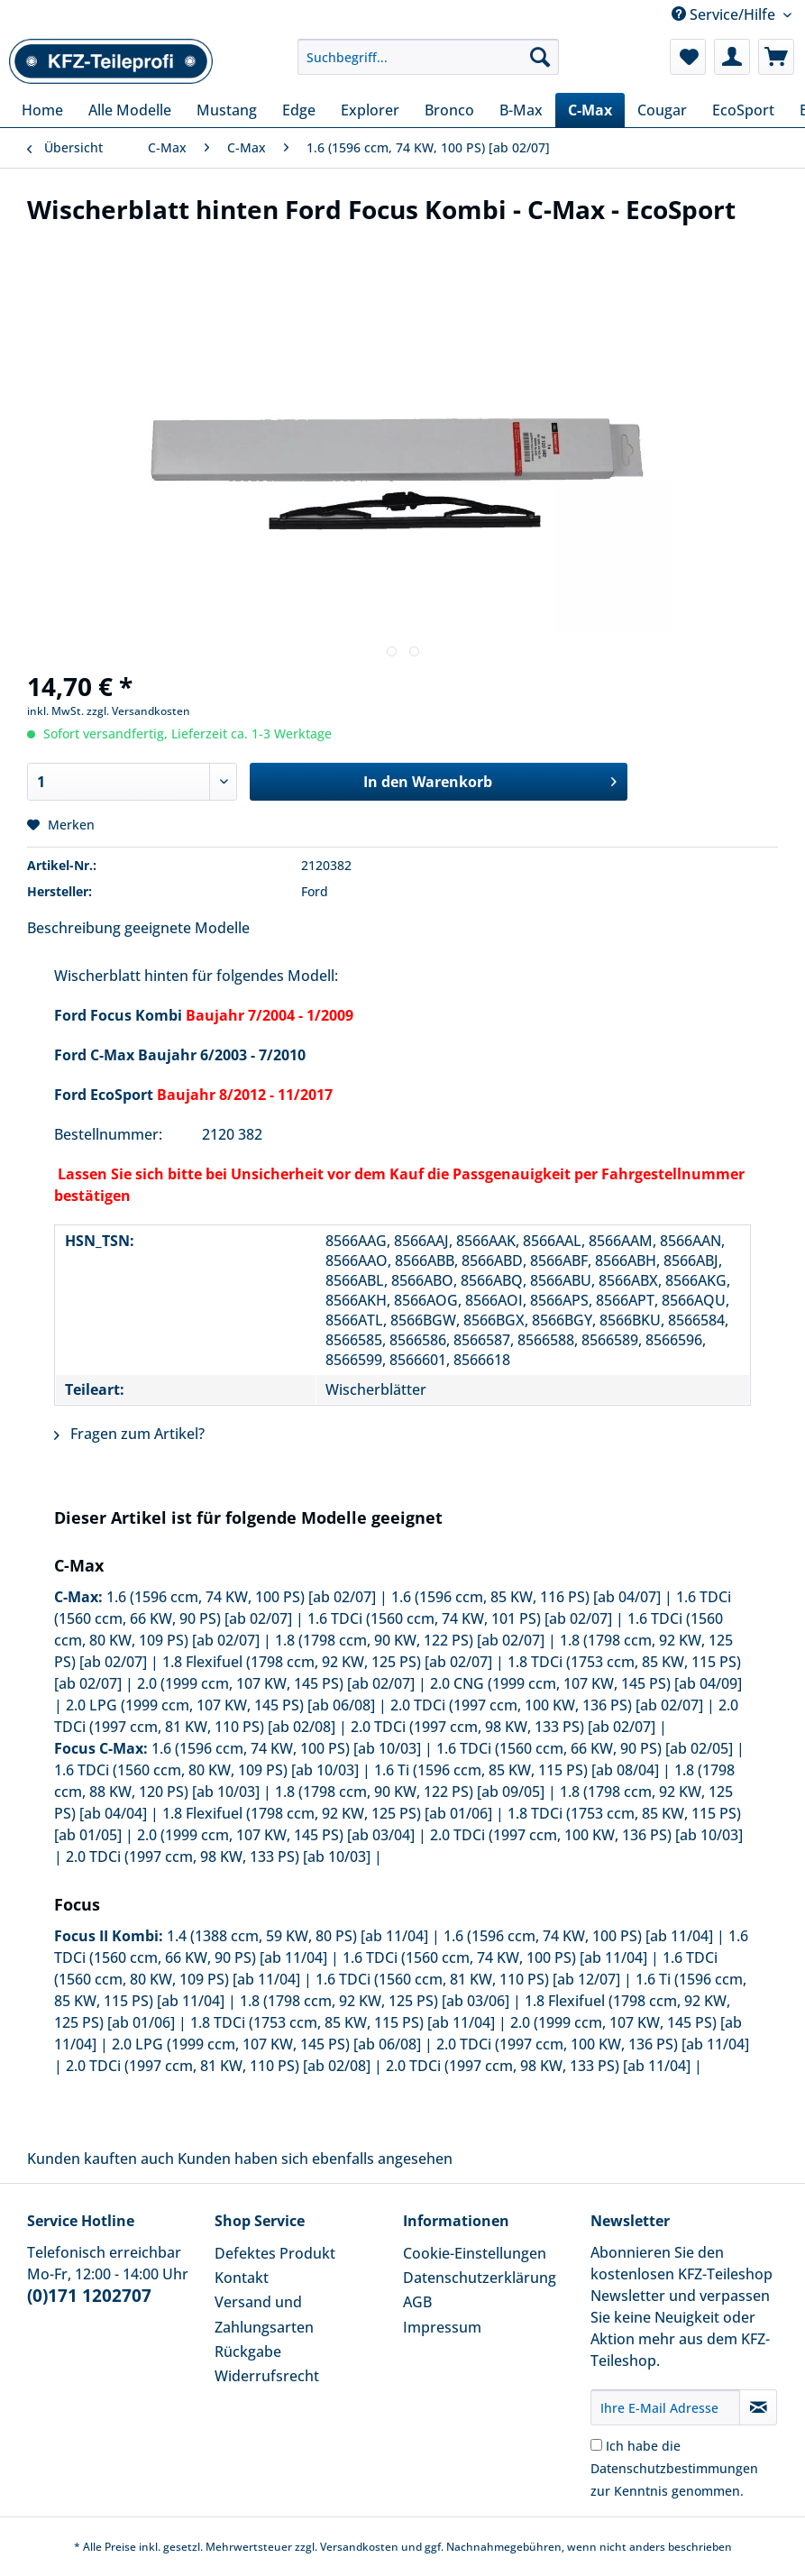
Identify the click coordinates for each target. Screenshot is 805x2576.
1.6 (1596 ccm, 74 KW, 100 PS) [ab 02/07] (241, 1597)
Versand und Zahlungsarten (264, 2314)
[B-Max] (521, 110)
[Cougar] (662, 110)
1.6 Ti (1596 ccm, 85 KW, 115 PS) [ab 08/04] (516, 1770)
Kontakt (242, 2277)
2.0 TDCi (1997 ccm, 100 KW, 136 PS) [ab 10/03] (586, 1835)
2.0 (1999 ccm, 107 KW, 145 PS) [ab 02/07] (276, 1683)
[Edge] (299, 110)
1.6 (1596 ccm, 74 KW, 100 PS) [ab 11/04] (578, 1936)
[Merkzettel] (688, 57)
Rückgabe (248, 2351)
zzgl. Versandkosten (138, 711)
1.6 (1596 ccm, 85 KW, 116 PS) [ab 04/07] (526, 1597)
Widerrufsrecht (267, 2376)
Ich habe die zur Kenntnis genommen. (674, 2468)
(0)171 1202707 (89, 2295)
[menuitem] (428, 65)
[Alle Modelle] (130, 110)
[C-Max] (590, 110)
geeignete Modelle (187, 928)
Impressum (442, 2327)
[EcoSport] (743, 110)
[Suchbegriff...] (428, 57)
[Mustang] (227, 110)
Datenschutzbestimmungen (674, 2468)
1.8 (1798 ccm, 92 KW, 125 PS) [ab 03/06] (374, 2001)
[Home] (42, 110)
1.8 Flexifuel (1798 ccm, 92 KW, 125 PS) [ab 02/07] (327, 1662)
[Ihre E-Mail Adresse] (665, 2407)
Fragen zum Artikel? (129, 1434)
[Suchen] (540, 57)
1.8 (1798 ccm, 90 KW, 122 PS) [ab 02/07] (409, 1640)
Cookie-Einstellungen (474, 2253)
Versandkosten (359, 2546)
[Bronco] (449, 110)
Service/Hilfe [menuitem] (725, 14)
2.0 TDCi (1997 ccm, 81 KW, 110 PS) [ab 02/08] (218, 2066)
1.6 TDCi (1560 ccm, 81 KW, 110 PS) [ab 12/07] (468, 1979)
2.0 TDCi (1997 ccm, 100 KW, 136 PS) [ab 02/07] (546, 1705)
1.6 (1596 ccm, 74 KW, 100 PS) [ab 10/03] (286, 1748)
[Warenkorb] (776, 57)
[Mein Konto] (732, 57)
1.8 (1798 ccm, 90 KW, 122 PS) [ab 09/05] (409, 1791)
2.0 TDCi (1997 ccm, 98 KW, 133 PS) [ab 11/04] (538, 2066)
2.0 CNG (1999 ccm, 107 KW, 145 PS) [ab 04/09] (586, 1683)
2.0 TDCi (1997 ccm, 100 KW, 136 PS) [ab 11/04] (592, 2044)
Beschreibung (74, 928)
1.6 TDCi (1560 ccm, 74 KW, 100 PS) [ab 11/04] (495, 1957)
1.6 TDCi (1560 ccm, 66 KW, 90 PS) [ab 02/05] (584, 1748)
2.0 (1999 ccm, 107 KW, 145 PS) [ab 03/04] (276, 1835)
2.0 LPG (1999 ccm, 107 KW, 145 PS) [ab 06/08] (220, 1705)
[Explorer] (370, 110)
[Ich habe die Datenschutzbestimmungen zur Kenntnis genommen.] (596, 2445)
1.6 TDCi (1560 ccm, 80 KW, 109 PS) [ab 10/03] (206, 1770)
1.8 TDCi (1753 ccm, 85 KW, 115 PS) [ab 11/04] (342, 2022)
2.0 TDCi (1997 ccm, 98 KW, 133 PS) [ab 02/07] (503, 1727)
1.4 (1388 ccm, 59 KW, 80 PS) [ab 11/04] (297, 1936)
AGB (417, 2302)
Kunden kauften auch (100, 2158)
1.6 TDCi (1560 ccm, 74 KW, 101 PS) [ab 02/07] (459, 1618)
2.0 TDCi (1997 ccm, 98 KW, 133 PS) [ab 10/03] (218, 1856)
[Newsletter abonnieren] (758, 2407)
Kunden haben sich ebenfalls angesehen (315, 2158)
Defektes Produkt (275, 2253)
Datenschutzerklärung (479, 2277)
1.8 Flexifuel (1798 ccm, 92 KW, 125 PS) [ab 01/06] (327, 1813)
